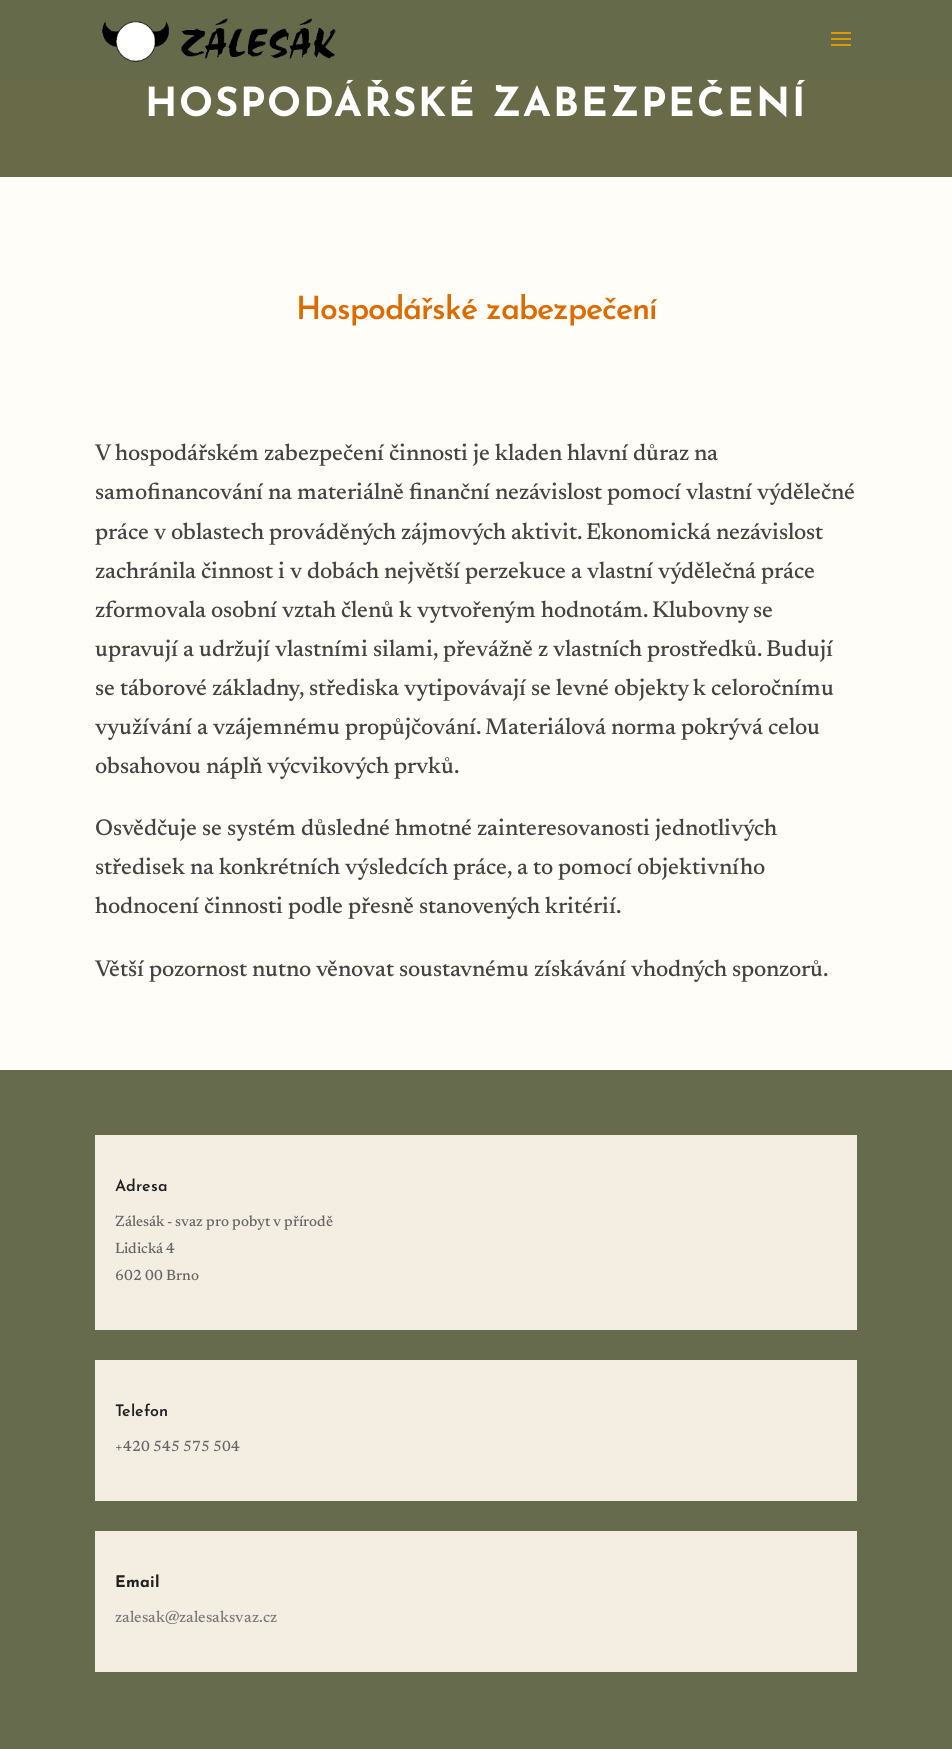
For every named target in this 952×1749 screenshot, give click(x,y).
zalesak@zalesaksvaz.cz (196, 1618)
